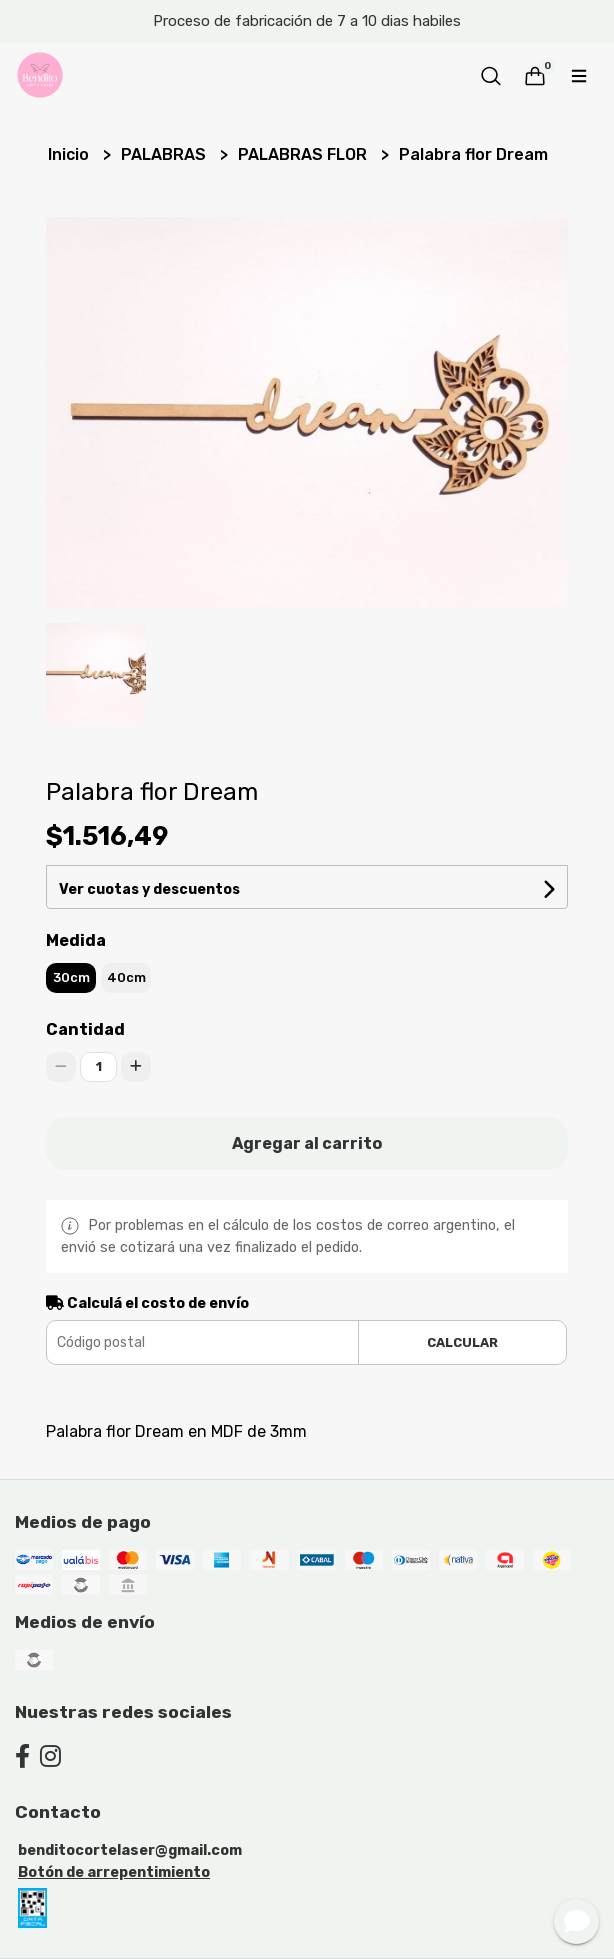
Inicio (70, 154)
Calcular (462, 1342)
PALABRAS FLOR (304, 154)
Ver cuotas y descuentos (149, 889)
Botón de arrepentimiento (114, 1872)
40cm (126, 977)
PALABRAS (165, 154)
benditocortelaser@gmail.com (130, 1850)
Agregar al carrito (307, 1143)
